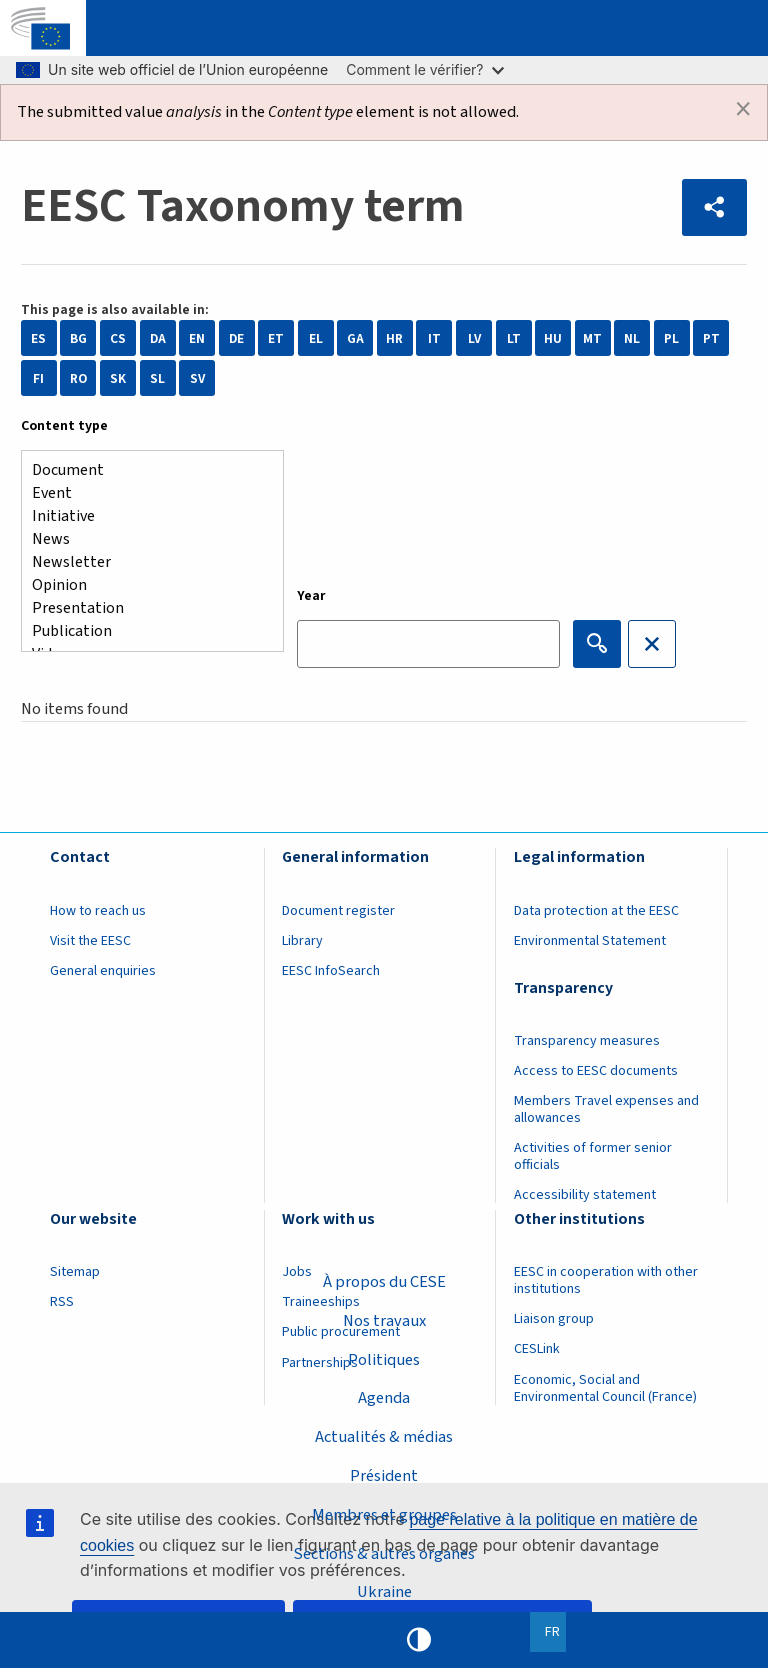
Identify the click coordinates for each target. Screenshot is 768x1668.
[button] (715, 207)
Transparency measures (587, 1041)
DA (158, 338)
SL (157, 378)
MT (592, 338)
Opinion (144, 585)
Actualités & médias (384, 1437)
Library (302, 941)
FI (38, 378)
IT (434, 338)
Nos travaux (384, 1320)
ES (38, 338)
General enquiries (103, 971)
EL (316, 338)
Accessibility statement (585, 1195)
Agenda (384, 1398)
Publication (144, 631)
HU (553, 338)
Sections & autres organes (384, 1553)
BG (78, 338)
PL (671, 338)
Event (144, 493)
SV (197, 378)
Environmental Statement (590, 941)
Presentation (144, 608)
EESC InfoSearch (331, 971)
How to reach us (98, 911)
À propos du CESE (384, 1281)
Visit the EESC (90, 941)
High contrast (419, 1640)
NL (632, 338)
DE (236, 338)
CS (118, 338)
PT (711, 338)
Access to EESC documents (596, 1071)
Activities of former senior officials (593, 1156)
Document (144, 470)
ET (276, 338)
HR (394, 338)
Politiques (384, 1359)
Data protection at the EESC (596, 911)
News (144, 539)
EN (197, 338)
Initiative (144, 516)
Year (311, 596)
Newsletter (144, 562)
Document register (338, 911)
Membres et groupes (384, 1514)
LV (474, 338)
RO (78, 378)
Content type (64, 426)
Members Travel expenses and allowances (606, 1109)
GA (355, 338)
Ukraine (384, 1592)
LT (514, 338)
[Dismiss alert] (743, 109)
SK (118, 378)
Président (384, 1476)
